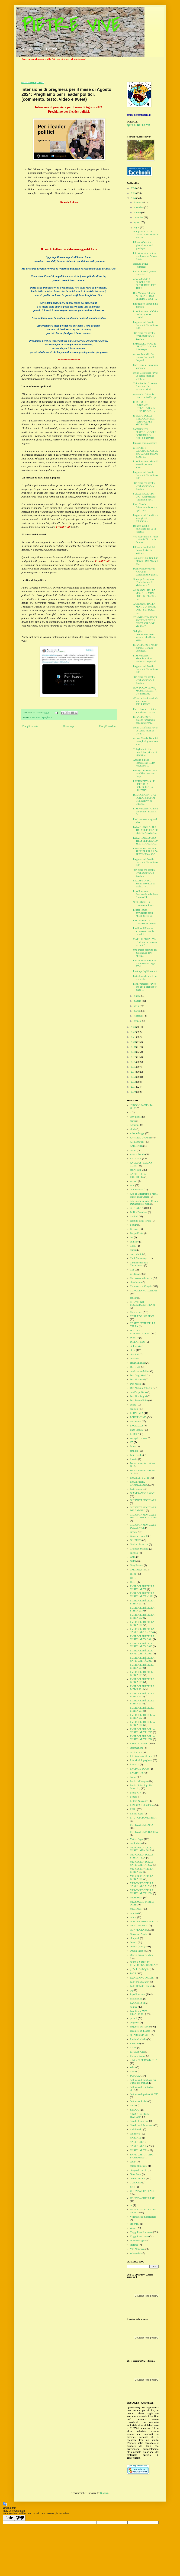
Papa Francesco (137, 1994)
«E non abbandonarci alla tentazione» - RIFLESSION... (145, 701)
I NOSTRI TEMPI (139, 1743)
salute (133, 2067)
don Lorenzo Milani (140, 1371)
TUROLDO (136, 2182)
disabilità (134, 1354)
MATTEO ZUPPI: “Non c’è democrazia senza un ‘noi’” (145, 942)
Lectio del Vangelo (139, 1781)
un (131, 2205)
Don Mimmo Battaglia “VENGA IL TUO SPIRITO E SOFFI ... (145, 296)
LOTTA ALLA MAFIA (141, 1825)
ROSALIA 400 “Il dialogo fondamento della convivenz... (144, 720)
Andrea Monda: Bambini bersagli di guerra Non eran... (145, 741)
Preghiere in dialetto (140, 2031)
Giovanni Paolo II (139, 1536)
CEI (132, 1269)
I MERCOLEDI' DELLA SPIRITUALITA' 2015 (142, 1731)
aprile (137, 1006)
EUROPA (135, 1434)
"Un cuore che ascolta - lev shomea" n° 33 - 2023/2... (144, 873)
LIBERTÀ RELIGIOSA (142, 1805)
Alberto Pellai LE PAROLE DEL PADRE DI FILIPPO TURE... (144, 283)
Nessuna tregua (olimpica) (140, 265)
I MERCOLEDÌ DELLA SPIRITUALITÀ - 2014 (142, 1630)
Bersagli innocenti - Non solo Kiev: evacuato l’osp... (145, 773)
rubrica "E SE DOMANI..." (143, 2060)
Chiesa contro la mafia (141, 1278)
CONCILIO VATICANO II (143, 1290)
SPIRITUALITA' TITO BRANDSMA (141, 2156)
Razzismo (135, 2043)
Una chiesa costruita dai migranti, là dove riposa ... (145, 953)
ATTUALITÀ (137, 1208)
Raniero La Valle (138, 2039)
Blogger (104, 2493)
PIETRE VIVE (70, 25)
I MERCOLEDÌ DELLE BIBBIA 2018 (142, 1709)
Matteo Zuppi (137, 1839)
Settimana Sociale (139, 2101)
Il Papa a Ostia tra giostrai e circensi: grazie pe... (143, 245)
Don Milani (136, 1383)
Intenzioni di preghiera (41, 717)
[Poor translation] (19, 2518)
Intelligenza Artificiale (141, 1756)
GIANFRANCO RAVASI (142, 1493)
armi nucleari (136, 1189)
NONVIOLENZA (139, 1930)
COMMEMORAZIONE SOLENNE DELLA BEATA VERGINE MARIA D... (145, 622)
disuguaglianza (137, 1362)
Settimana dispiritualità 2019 (144, 2094)
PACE (133, 1973)
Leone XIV (135, 1792)
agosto (137, 222)
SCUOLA (135, 2075)
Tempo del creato (138, 2170)
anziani (133, 1181)
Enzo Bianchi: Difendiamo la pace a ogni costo (145, 507)
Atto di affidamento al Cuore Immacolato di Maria (144, 1202)
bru (131, 1237)
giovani (133, 1532)
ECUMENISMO (138, 1417)
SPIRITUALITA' (138, 2150)
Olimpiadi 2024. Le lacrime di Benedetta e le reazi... (145, 234)
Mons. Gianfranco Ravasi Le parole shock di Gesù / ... (145, 375)
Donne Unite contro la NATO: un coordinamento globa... (145, 571)
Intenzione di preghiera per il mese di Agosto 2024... (145, 256)
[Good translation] (8, 2518)
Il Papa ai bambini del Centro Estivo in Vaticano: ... (144, 550)
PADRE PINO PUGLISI (142, 1977)
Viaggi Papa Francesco (141, 2232)
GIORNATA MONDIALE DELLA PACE (143, 1526)
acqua (133, 1121)
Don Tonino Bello (139, 1400)
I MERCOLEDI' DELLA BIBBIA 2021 (142, 1716)
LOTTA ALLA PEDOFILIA (144, 1832)
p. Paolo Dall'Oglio (139, 1969)
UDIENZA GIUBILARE (142, 2198)
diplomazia (135, 1346)
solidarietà (135, 2133)
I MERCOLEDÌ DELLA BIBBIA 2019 (142, 1609)
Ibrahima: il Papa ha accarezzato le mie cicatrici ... (143, 931)
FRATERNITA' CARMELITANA (139, 1483)
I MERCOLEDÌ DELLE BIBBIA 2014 (142, 1688)
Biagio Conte (136, 1233)
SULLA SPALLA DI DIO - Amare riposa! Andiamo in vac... (144, 496)
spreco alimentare (138, 2166)
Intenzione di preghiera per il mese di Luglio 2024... (144, 963)
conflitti (134, 1298)
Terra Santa (135, 2174)
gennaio (138, 1021)
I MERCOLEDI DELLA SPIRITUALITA (142, 1588)
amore (133, 1150)
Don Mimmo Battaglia (141, 1388)
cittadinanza (136, 1282)
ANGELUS (136, 1158)
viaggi (133, 2228)
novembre (139, 207)
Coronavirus (136, 1312)
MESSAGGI (136, 1897)
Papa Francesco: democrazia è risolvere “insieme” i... (145, 894)
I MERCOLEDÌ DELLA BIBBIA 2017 (142, 1602)
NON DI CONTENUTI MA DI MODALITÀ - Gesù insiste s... (145, 690)
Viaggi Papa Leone (139, 2236)
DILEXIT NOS (137, 1342)
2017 (133, 1057)
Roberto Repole (138, 2056)
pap (132, 1990)
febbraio (138, 1016)
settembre (139, 217)
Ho (131, 1578)
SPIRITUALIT (137, 2142)
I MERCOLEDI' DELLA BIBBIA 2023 (142, 1723)
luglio (137, 227)
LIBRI (133, 1809)
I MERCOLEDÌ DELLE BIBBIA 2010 (142, 1666)
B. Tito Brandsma (138, 1212)
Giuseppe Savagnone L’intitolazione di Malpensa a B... (143, 582)
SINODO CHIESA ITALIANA (139, 2115)
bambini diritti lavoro (140, 1220)
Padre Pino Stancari (139, 1982)
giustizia (134, 1553)
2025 (133, 193)
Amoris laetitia (137, 1154)
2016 (133, 1062)
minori (133, 1917)
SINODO (134, 2109)
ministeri (134, 1913)
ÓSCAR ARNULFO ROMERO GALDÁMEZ (142, 1964)
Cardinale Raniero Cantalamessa (139, 1264)
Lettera (133, 1796)
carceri (133, 1250)
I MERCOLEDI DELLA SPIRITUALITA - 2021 (142, 1595)
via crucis (135, 2224)
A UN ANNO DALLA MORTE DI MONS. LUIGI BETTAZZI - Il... (144, 594)
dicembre (138, 202)
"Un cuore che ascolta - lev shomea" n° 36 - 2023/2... (144, 336)
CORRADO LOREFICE (142, 1316)
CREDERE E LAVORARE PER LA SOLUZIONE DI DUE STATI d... (145, 452)
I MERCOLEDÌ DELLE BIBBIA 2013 (142, 1681)
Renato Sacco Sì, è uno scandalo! (144, 273)
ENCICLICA (136, 1425)
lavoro (133, 1777)
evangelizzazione (138, 1438)
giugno (137, 996)
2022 (133, 1032)
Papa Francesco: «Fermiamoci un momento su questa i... (145, 658)
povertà (133, 2018)
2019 (133, 1047)
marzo (137, 1011)
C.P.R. (133, 1245)
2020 (133, 1042)
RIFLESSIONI (137, 2052)
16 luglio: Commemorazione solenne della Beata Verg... (144, 635)
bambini (134, 1216)
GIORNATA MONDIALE (143, 1500)
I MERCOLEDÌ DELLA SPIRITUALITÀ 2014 (142, 1638)
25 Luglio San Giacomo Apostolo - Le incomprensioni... (145, 386)
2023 (133, 1027)
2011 (133, 1086)
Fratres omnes (137, 1489)
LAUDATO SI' (137, 1773)
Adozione (135, 1125)
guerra (133, 1574)
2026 (133, 188)
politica (133, 2007)
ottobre (137, 212)
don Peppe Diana (138, 1392)
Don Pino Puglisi (138, 1396)
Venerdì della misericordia (143, 2216)
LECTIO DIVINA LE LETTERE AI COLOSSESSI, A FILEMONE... (144, 785)
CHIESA (134, 1274)
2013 (133, 1077)
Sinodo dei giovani (139, 2121)
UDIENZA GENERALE (142, 2191)
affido (133, 1129)
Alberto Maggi (137, 1133)
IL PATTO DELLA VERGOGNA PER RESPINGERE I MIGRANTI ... (144, 420)
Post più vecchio (107, 726)
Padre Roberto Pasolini (141, 1986)
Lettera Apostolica (139, 1801)
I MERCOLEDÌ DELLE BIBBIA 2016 (142, 1702)
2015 (133, 1067)
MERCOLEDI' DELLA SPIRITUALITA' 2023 (141, 1885)
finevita (134, 1459)
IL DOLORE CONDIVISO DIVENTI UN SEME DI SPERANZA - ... (145, 406)
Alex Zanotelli (137, 1142)
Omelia (133, 1942)
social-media (136, 2129)
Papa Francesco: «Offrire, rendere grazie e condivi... (145, 314)
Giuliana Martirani (139, 1544)
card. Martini (136, 1254)
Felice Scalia (136, 1455)
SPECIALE (136, 2138)
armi (132, 1185)
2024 (133, 198)
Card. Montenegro (139, 1258)
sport (132, 2161)
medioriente (136, 1843)
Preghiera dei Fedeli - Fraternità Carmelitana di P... (145, 325)
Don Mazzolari (137, 1379)
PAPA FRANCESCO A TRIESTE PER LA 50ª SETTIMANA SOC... (145, 830)
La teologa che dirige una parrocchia (145, 977)
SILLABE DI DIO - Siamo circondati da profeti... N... (144, 883)
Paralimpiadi (136, 1998)
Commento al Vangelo (141, 1286)
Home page (68, 726)
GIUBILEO (136, 1540)
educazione (135, 1421)
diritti (133, 1350)
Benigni (134, 1224)
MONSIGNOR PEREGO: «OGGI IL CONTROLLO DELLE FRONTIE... (145, 434)
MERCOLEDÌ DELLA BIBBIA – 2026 (141, 1856)
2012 (133, 1082)
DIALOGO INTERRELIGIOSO (140, 1332)
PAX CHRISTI (137, 2003)
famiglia (134, 1451)
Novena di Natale (138, 1934)
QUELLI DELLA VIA (138, 125)
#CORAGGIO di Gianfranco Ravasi (143, 903)
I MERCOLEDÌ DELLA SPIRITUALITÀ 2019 (142, 1659)
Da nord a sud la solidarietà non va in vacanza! (144, 529)
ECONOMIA (136, 1413)
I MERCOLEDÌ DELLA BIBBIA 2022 (142, 1623)
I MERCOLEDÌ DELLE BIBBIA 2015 (142, 1695)
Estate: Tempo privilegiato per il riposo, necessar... (143, 913)
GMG (133, 1561)
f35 (131, 1442)
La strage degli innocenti (145, 971)
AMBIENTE (136, 1146)
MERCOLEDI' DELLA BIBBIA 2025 (141, 1877)
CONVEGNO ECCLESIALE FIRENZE (143, 1303)
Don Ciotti (135, 1367)
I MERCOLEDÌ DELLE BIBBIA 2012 (142, 1673)
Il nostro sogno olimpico (145, 443)
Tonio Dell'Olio (137, 2178)
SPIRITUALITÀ (138, 2146)
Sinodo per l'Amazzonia (142, 2125)
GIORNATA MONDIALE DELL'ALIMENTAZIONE (143, 1516)
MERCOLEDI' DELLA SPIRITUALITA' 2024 (141, 1892)
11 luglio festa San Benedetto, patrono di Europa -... (145, 752)
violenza (134, 2244)
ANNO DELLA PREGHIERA (138, 1175)
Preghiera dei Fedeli (140, 2026)
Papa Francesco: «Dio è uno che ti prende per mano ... (144, 986)
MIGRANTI (136, 1909)
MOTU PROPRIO (139, 1925)
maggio (138, 1001)
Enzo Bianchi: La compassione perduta (144, 922)
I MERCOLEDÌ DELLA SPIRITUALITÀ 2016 (142, 1645)
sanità (133, 2071)
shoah (133, 2105)
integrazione (136, 1752)
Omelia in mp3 (137, 1950)
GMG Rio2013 (137, 1569)
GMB (133, 1557)
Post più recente (30, 726)
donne (133, 1404)
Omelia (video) (137, 1946)
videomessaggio (138, 2240)
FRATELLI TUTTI (139, 1477)
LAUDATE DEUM (139, 1768)
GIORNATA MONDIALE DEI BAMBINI (143, 1509)
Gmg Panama (136, 1565)
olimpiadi (135, 1938)
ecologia (134, 1409)
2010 (133, 1092)
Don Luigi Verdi (138, 1375)
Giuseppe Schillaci (139, 1548)
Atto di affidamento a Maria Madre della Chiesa (144, 1195)
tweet (132, 2187)
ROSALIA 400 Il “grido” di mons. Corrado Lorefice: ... (145, 648)
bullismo (134, 1241)
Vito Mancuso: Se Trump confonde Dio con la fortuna (145, 539)
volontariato (136, 2253)
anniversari (135, 1170)
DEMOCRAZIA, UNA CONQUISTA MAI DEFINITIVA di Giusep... (144, 799)
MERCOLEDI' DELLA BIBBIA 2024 (141, 1870)
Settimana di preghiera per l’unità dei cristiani (143, 2081)
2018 (133, 1052)
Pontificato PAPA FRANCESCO (138, 2012)
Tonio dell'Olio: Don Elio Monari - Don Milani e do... (145, 561)
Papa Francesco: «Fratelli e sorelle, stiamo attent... (145, 464)
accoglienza (136, 1116)
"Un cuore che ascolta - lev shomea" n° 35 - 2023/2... (144, 486)
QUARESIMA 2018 (140, 2035)
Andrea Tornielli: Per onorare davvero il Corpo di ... (143, 357)
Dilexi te (134, 1337)
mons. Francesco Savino (142, 1921)
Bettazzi (134, 1229)
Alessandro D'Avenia (140, 1137)
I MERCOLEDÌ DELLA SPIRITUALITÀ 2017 (142, 1652)
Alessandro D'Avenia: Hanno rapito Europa (144, 396)
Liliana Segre (136, 1813)
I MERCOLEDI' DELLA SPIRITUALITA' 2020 (142, 1738)
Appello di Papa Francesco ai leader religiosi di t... (144, 763)
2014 (133, 1072)
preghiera (134, 2022)
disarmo (134, 1358)
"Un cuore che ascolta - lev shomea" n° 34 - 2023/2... (144, 680)
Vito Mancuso (137, 2249)
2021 (133, 1037)
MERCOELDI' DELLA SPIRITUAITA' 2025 (141, 1849)
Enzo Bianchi (136, 1430)
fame (132, 1446)
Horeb (133, 1582)
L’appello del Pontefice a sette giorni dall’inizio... (145, 518)
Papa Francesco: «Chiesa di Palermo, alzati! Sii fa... (145, 811)
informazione (136, 1747)
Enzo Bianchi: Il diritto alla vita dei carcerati (144, 710)
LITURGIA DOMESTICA (143, 1817)
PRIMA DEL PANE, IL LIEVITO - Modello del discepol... (144, 346)
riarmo (133, 2047)
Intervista (134, 1764)
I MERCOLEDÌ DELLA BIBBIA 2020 (142, 1616)
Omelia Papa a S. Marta (141, 1955)
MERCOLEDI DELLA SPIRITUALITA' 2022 (141, 1863)
